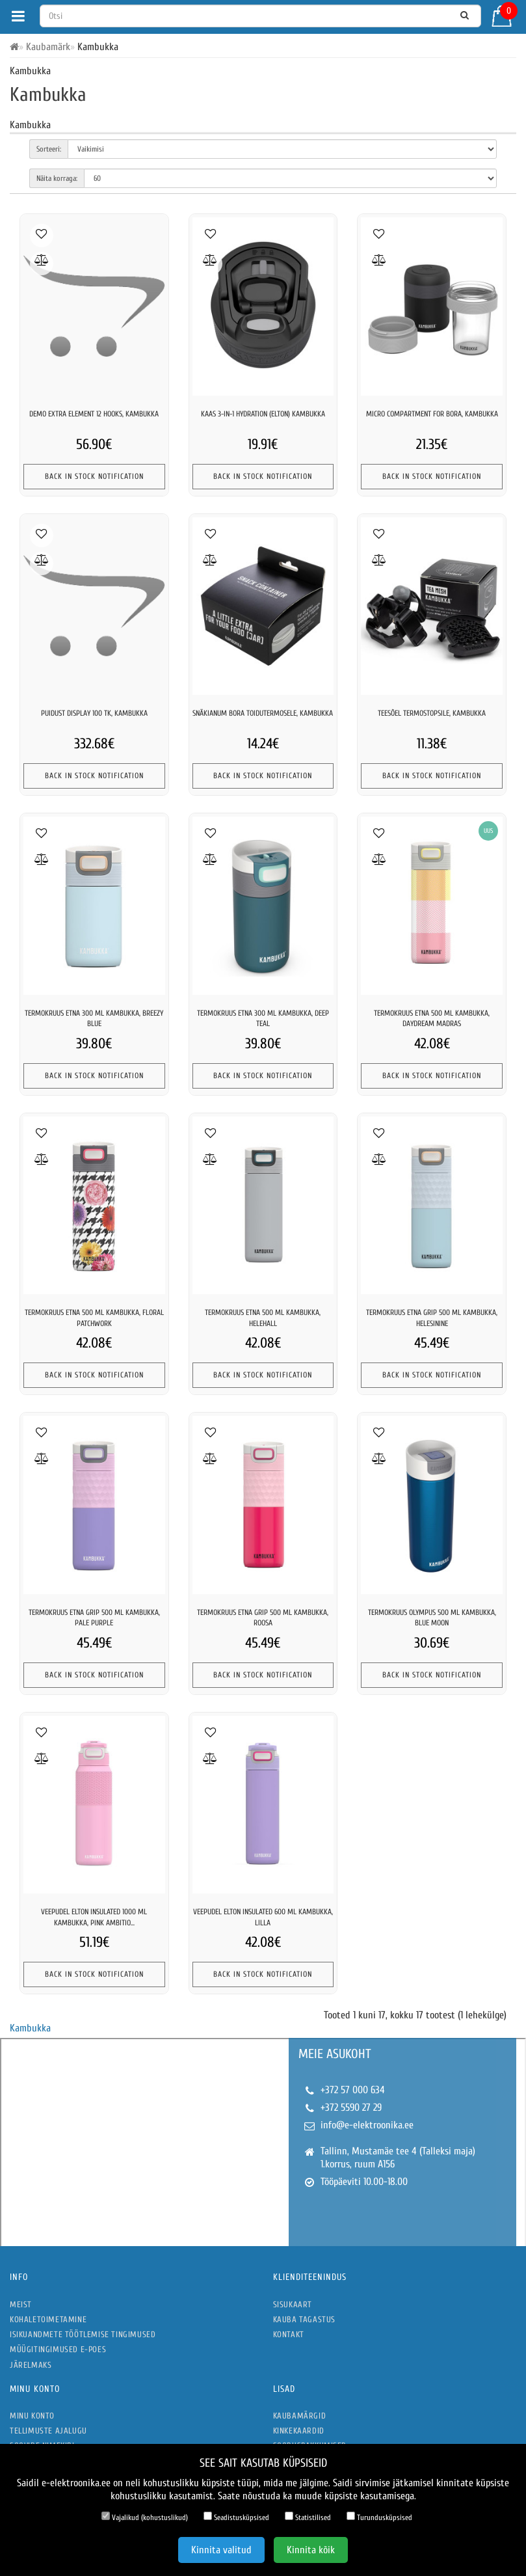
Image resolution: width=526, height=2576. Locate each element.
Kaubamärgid (299, 2415)
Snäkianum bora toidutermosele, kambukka (262, 713)
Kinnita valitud (221, 2550)
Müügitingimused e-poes (58, 2349)
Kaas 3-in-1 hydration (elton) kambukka (263, 413)
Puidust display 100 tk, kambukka (94, 713)
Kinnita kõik (311, 2550)
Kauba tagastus (304, 2319)
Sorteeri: (48, 149)
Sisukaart (292, 2304)
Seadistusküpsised (236, 2517)
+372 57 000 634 (353, 2090)
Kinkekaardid (298, 2430)
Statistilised (308, 2517)
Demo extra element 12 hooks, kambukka (94, 413)
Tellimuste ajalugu (48, 2430)
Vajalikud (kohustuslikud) (144, 2517)
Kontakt (288, 2334)
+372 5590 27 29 (351, 2107)
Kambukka (30, 2028)
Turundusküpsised (379, 2517)
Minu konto (32, 2415)
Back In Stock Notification (94, 476)
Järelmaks (30, 2365)
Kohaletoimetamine (48, 2319)
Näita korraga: (56, 178)
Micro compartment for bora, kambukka (432, 413)
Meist (21, 2304)
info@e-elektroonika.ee (367, 2125)
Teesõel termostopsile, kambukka (432, 713)
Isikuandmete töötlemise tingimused (82, 2334)
